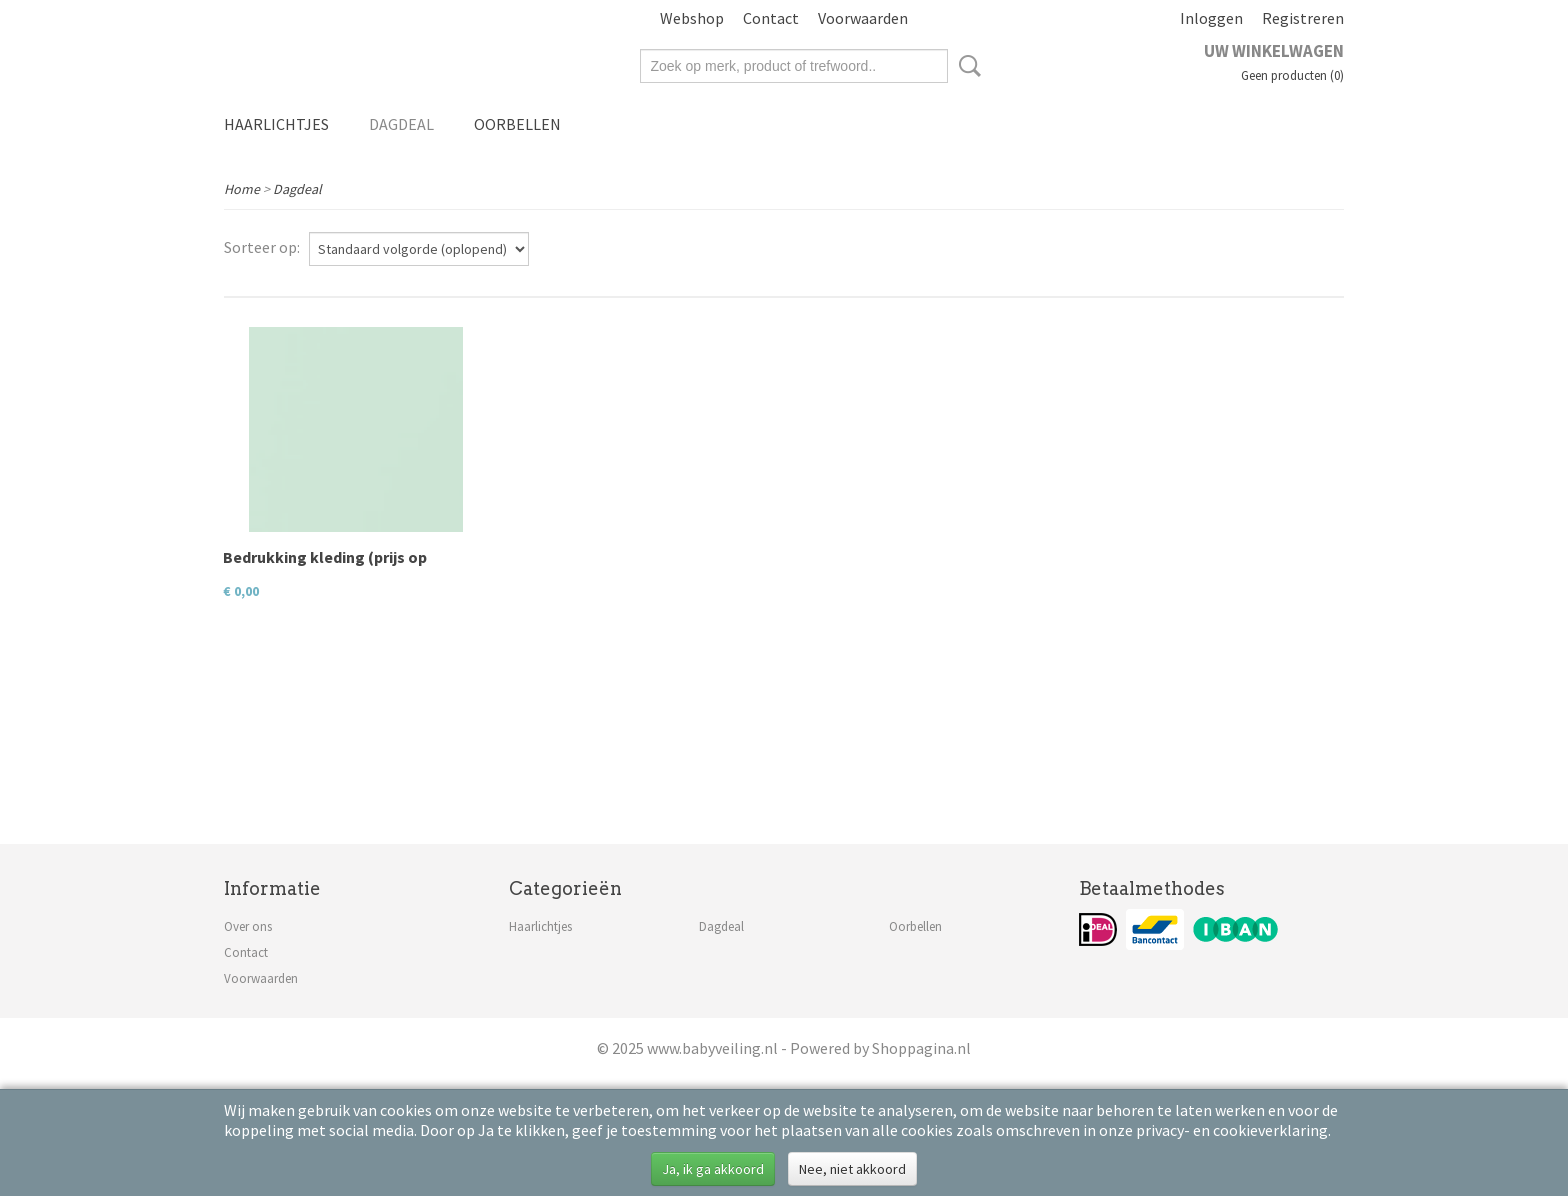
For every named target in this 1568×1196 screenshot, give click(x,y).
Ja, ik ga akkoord (713, 1169)
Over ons (248, 926)
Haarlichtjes (276, 124)
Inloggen (1211, 18)
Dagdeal (401, 124)
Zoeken (966, 66)
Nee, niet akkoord (852, 1169)
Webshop (692, 18)
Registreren (1303, 18)
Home (242, 189)
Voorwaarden (863, 18)
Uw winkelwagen (1274, 51)
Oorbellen (517, 124)
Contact (771, 18)
